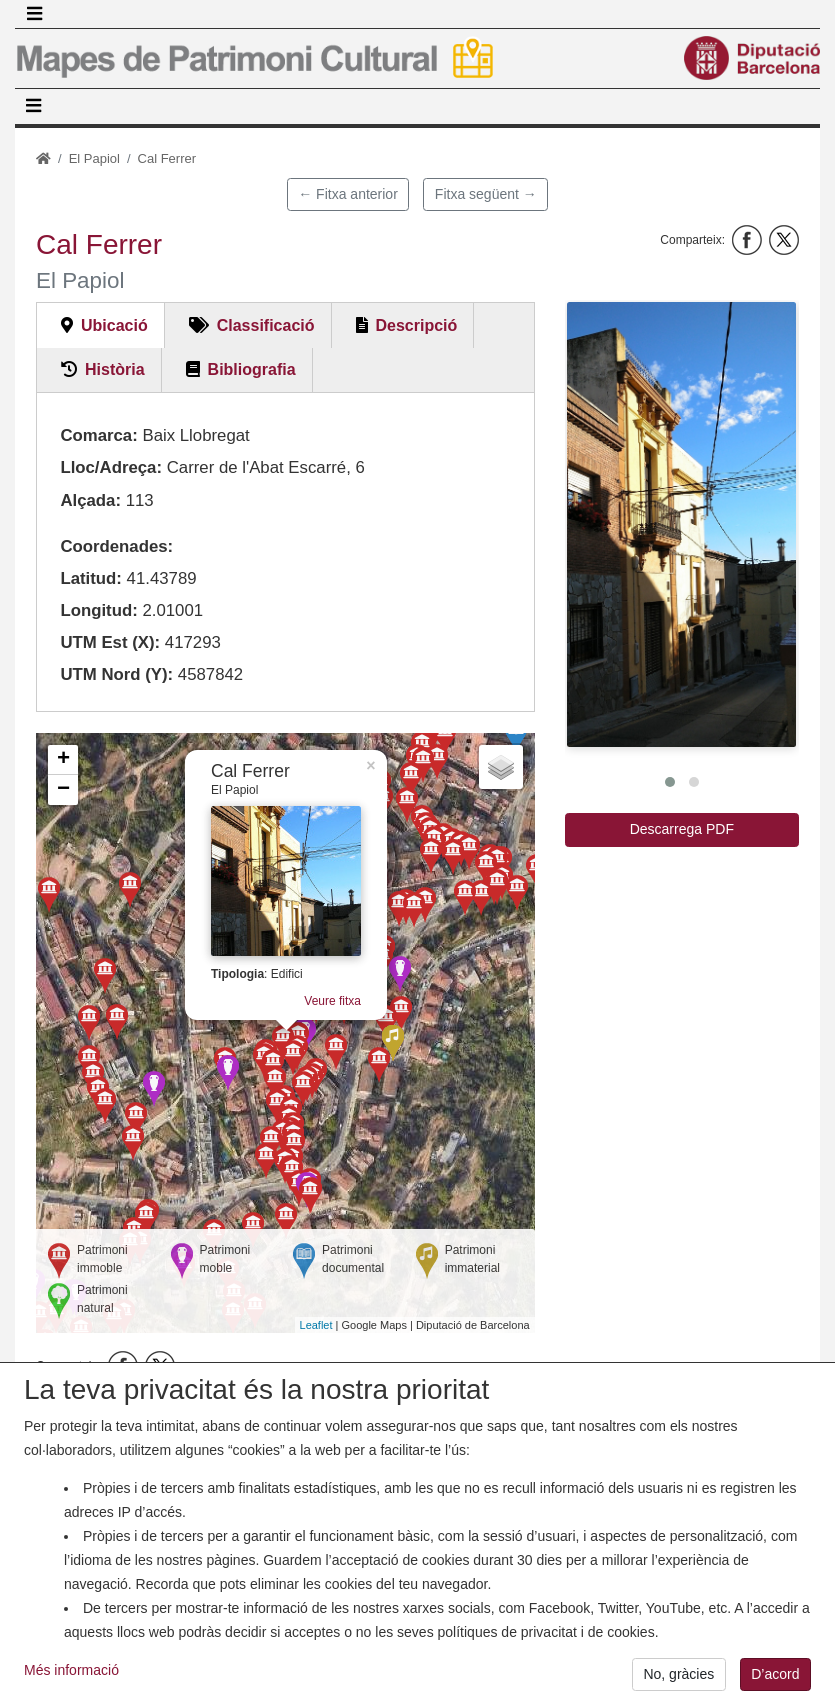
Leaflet (316, 1325)
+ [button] (63, 760)
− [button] (63, 790)
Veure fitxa (332, 1001)
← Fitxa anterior (348, 194)
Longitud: (98, 610)
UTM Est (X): (110, 642)
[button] (681, 524)
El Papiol (94, 158)
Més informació (71, 1688)
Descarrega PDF (682, 829)
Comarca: (98, 435)
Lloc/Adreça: (111, 467)
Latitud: (91, 578)
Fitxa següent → (486, 194)
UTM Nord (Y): (116, 674)
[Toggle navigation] (34, 14)
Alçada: (90, 500)
